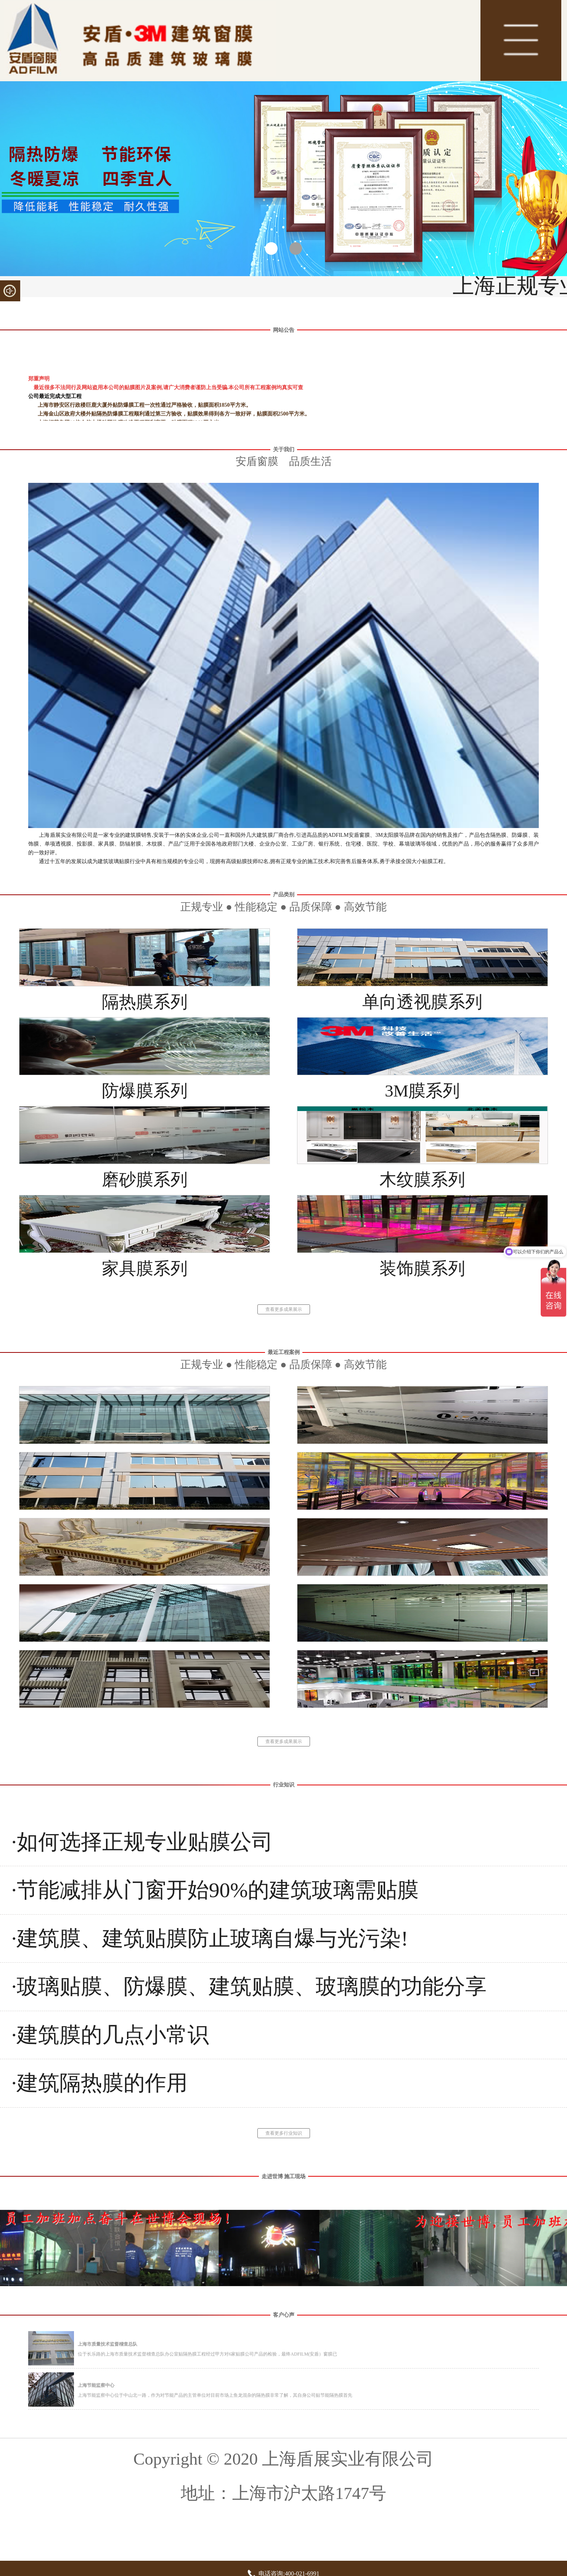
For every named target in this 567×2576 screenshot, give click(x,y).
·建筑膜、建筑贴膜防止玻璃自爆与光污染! (209, 1938)
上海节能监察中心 (96, 2385)
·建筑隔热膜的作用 (99, 2083)
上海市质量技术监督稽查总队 (107, 2344)
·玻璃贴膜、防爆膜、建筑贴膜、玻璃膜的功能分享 (249, 1986)
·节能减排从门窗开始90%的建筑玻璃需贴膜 (215, 1890)
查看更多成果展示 (283, 1309)
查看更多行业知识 (283, 2133)
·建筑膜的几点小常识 (110, 2035)
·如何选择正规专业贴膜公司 (142, 1842)
